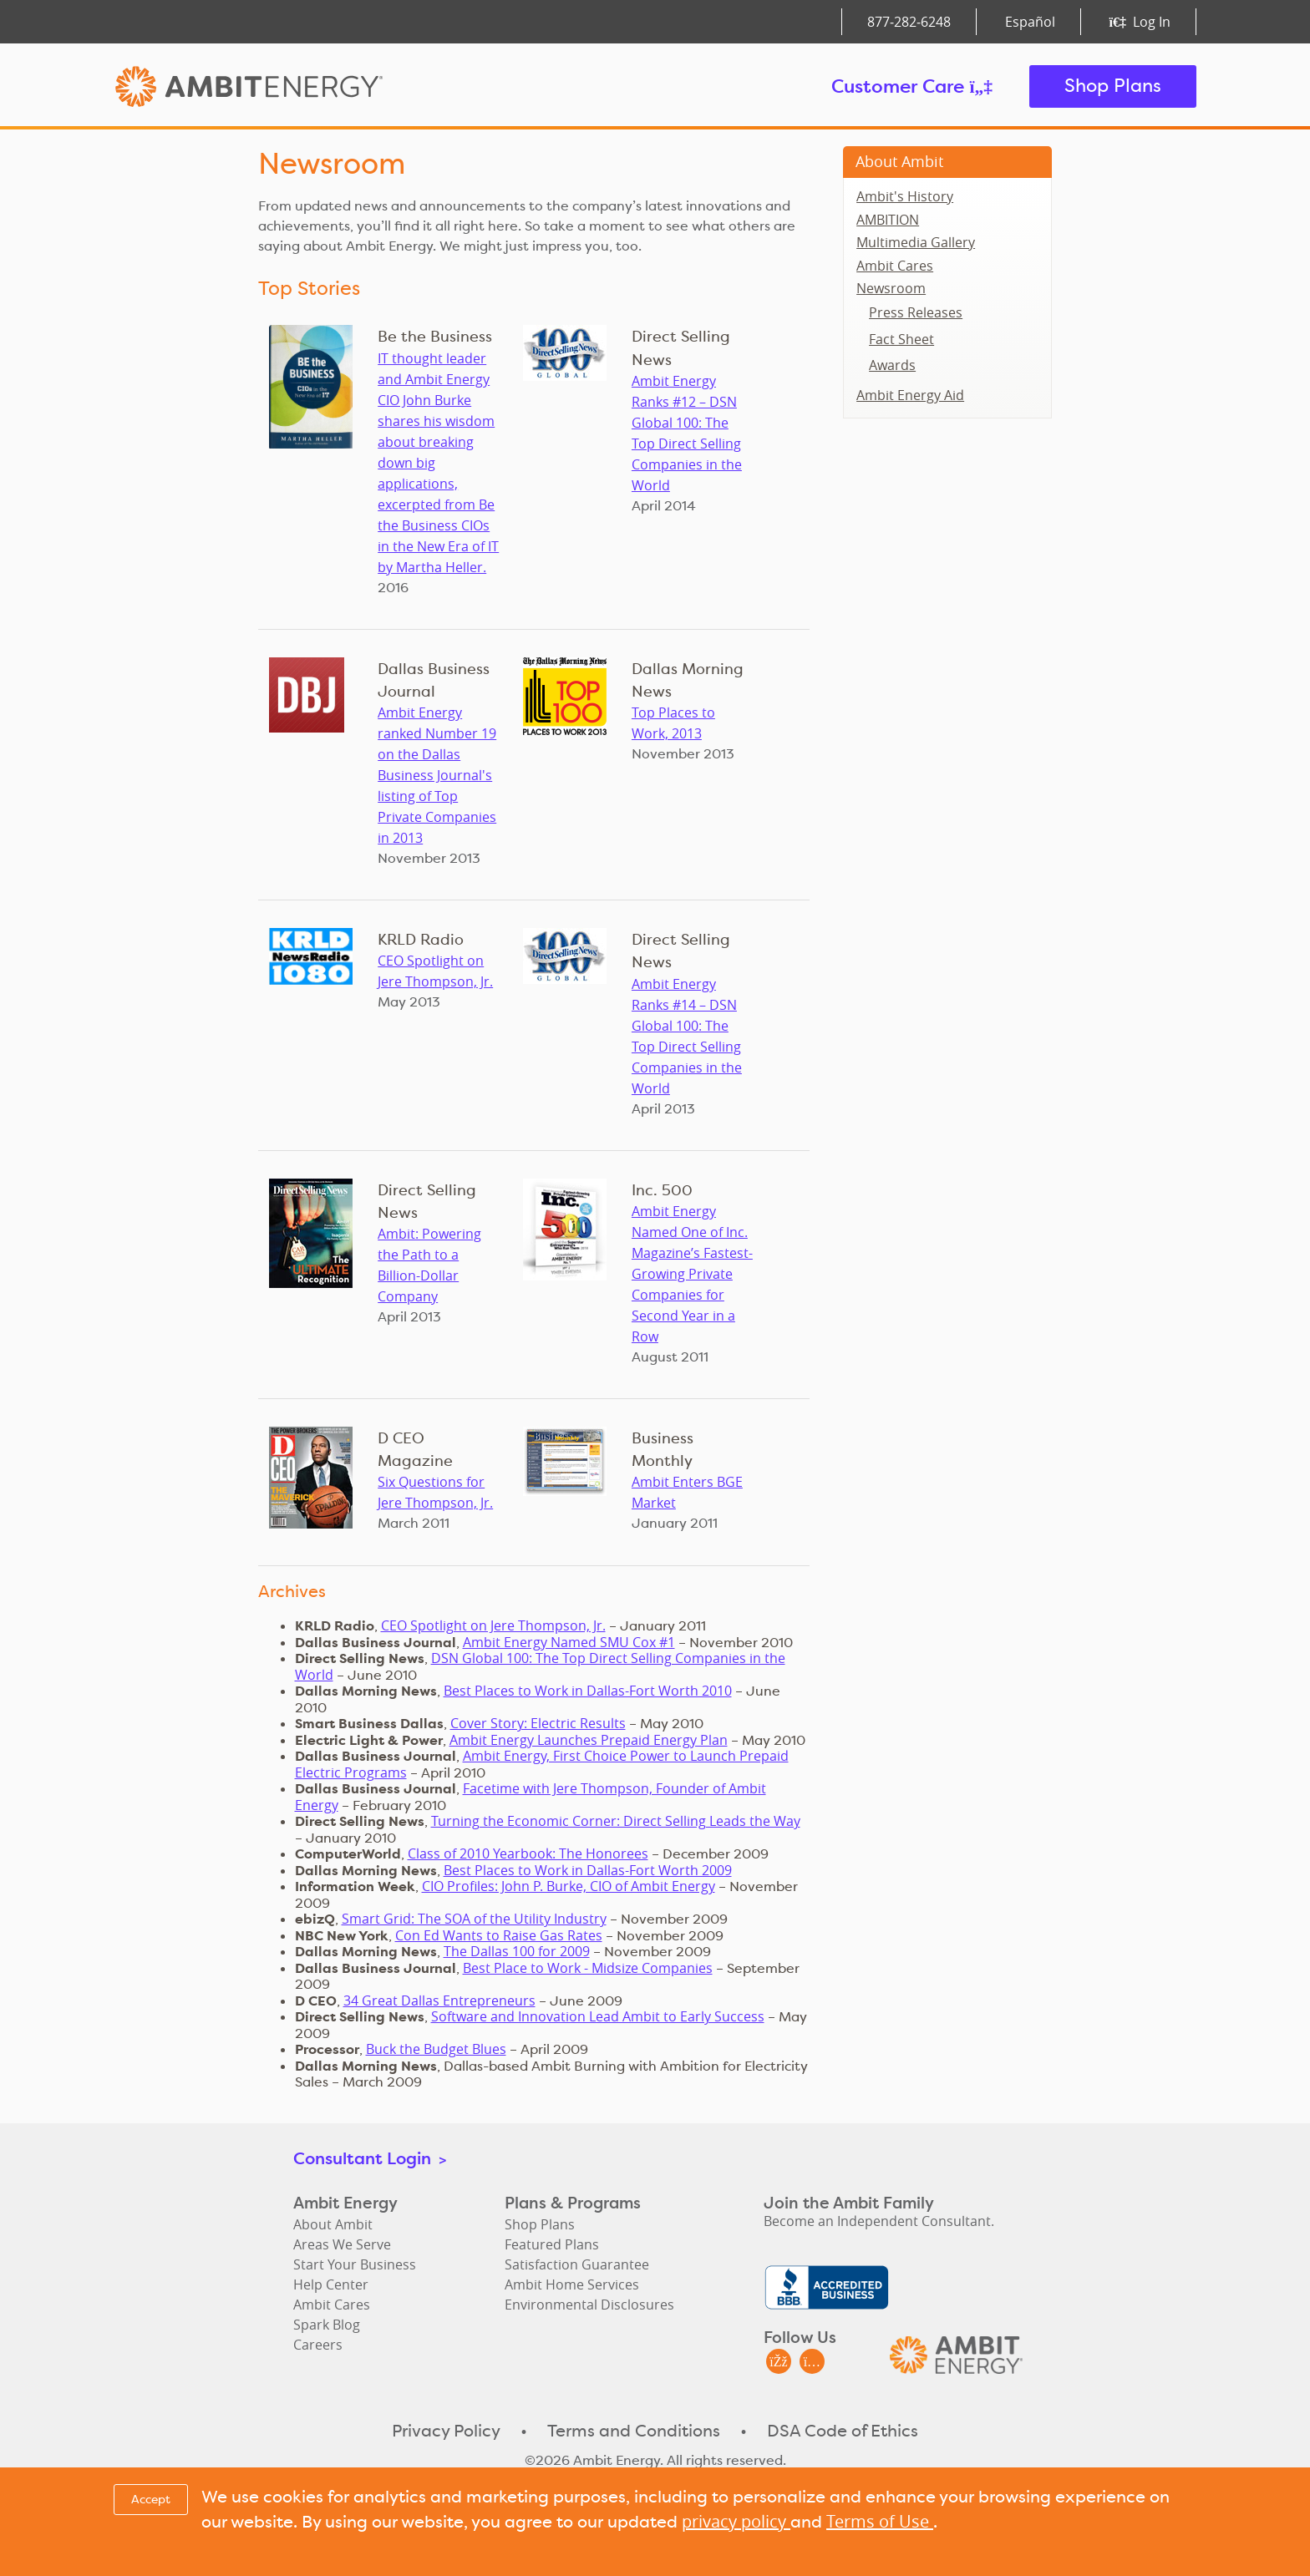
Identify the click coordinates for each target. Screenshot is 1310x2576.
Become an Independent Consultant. (879, 2221)
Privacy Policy (446, 2431)
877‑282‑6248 (909, 22)
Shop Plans (1112, 86)
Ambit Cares (894, 265)
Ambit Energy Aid (910, 395)
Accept (150, 2499)
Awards (892, 365)
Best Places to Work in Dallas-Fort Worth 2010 (588, 1690)
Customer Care (912, 86)
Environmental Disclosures (589, 2304)
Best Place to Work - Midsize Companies (588, 1968)
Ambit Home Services (572, 2284)
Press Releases (915, 312)
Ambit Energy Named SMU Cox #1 (569, 1642)
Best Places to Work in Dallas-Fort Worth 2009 (588, 1870)
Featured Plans (552, 2244)
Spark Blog (326, 2324)
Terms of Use (879, 2521)
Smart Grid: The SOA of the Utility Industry (474, 1918)
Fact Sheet (901, 339)
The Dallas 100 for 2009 (517, 1951)
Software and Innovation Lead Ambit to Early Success (597, 2016)
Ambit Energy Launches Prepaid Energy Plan (588, 1740)
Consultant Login (369, 2158)
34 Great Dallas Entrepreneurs (439, 2000)
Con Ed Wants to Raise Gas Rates (498, 1935)
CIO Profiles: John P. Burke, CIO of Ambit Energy (568, 1886)
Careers (318, 2344)
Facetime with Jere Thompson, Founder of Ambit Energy (530, 1796)
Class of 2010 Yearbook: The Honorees (528, 1853)
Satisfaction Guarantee (577, 2264)
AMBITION (887, 219)
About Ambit (899, 161)
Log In (1139, 22)
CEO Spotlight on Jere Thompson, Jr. (493, 1625)
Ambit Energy (281, 86)
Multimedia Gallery (915, 242)
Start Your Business (354, 2264)
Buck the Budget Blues (436, 2049)
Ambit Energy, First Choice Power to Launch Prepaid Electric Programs (542, 1764)
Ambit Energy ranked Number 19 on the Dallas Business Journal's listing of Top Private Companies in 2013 (437, 775)
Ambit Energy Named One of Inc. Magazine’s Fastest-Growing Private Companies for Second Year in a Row (692, 1274)
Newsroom (891, 288)
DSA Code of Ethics (842, 2431)
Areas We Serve (342, 2244)
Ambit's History (904, 196)
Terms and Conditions (633, 2431)
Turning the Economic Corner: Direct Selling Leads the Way (615, 1821)
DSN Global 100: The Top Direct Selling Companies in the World (540, 1666)
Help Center (330, 2284)
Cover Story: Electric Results (538, 1723)
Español (1030, 22)
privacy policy (736, 2521)
